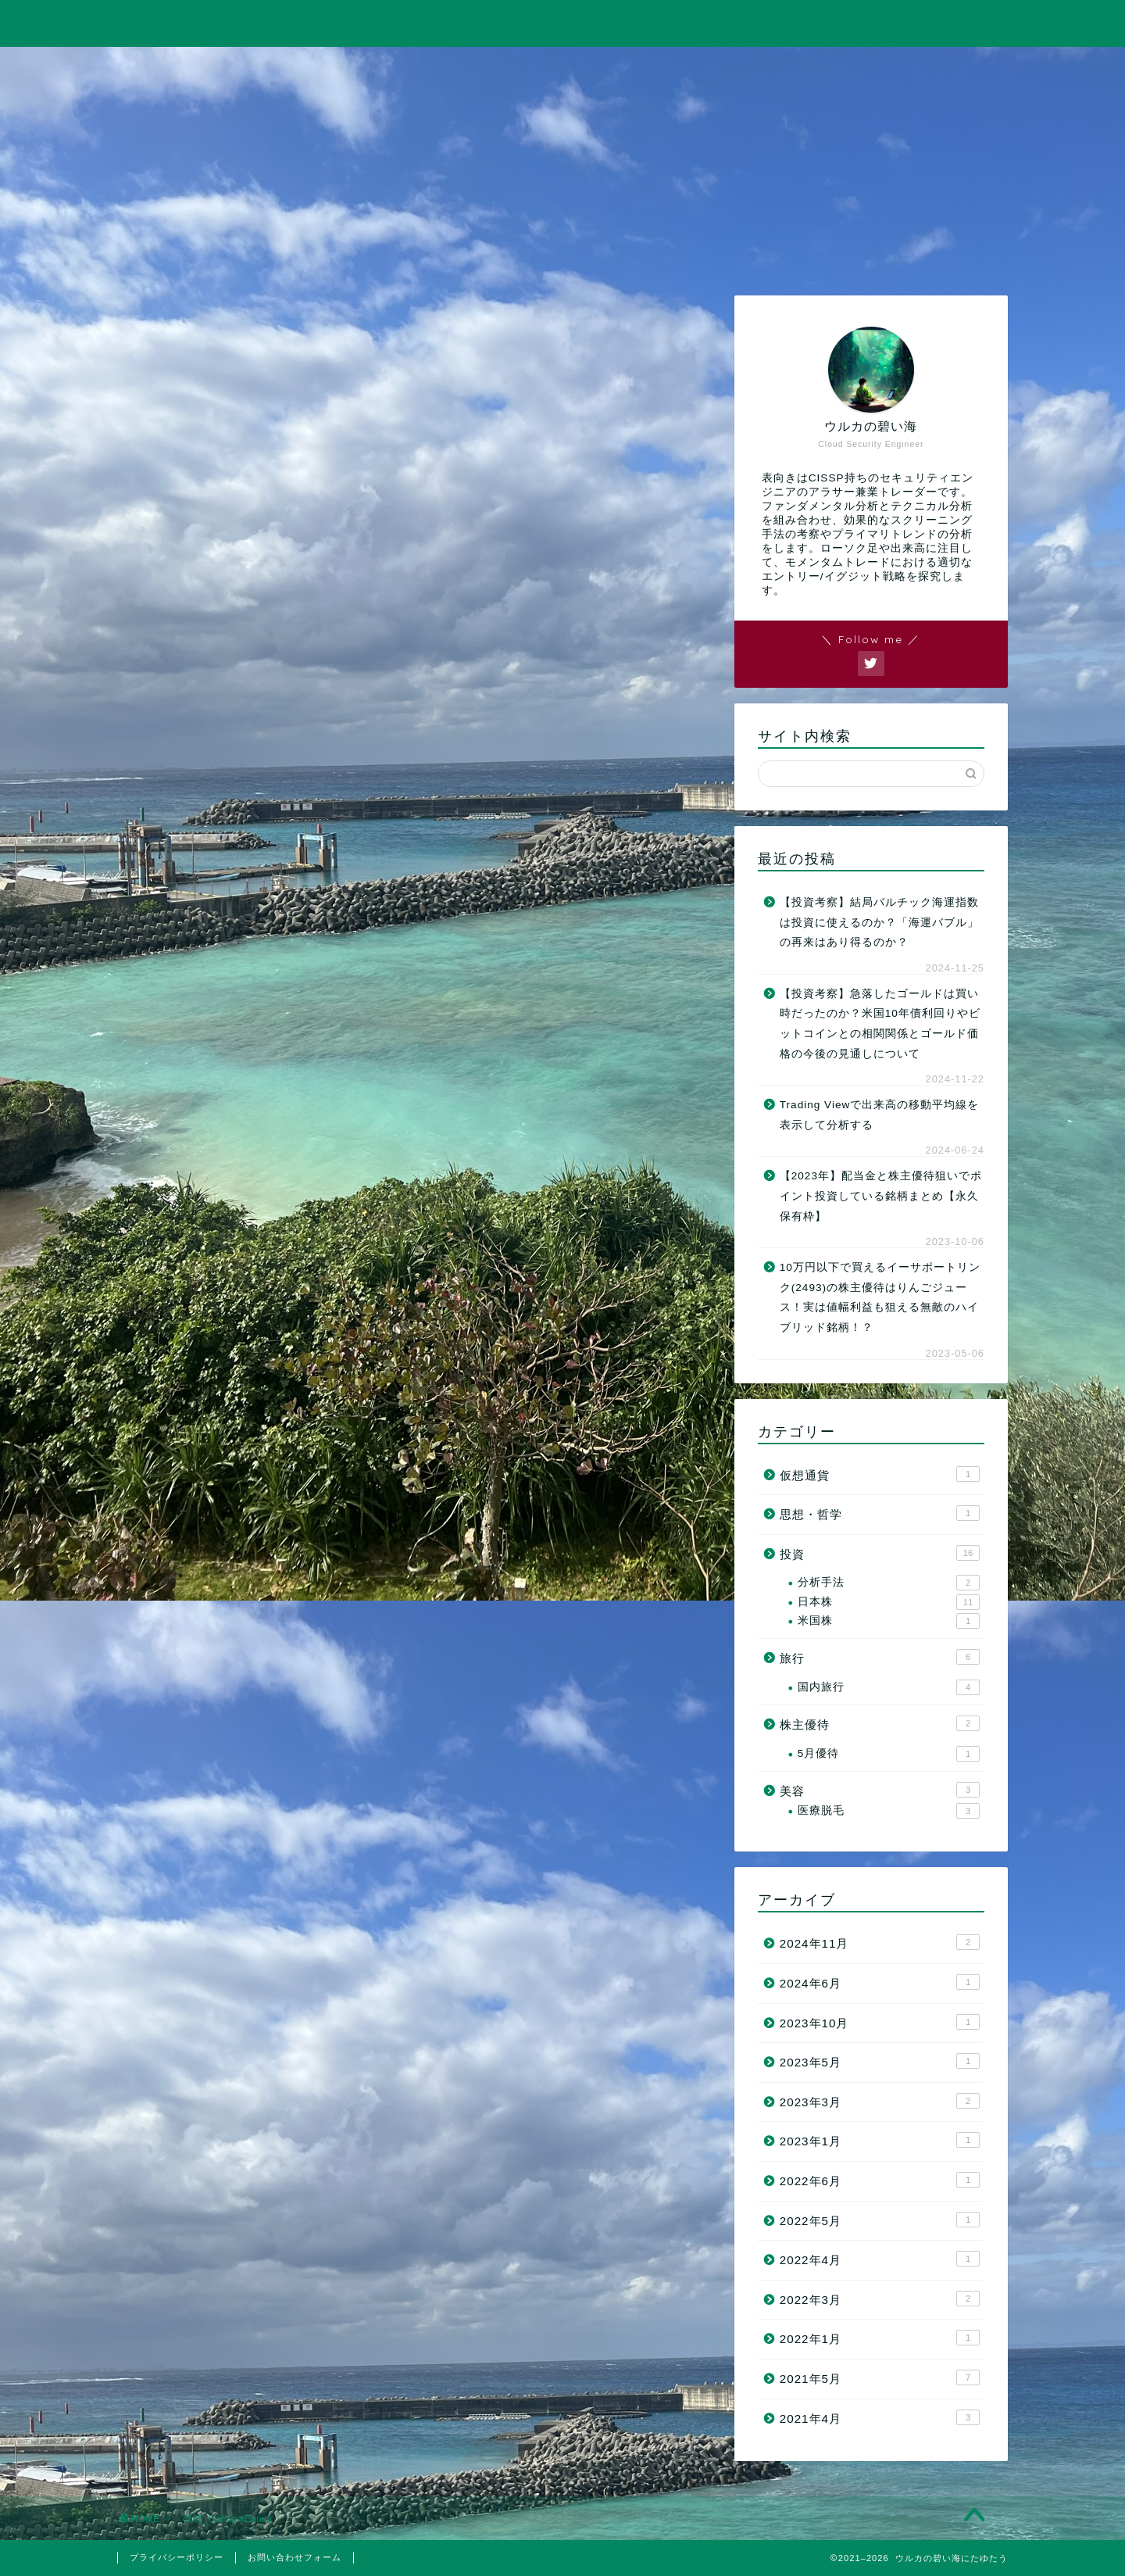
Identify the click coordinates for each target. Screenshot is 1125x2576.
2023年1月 (880, 2140)
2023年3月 (880, 2101)
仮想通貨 (880, 1474)
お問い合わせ (918, 67)
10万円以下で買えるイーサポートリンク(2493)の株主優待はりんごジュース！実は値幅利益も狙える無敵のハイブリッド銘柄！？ (880, 1297)
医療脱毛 (889, 1811)
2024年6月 (880, 1982)
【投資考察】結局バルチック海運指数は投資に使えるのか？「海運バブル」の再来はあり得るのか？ (879, 922)
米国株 (889, 1621)
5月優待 (889, 1754)
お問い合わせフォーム (294, 2557)
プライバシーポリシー (176, 2557)
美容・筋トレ (739, 67)
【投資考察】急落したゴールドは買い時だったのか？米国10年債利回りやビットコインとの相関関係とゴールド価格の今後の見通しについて (880, 1024)
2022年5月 (880, 2219)
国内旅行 (889, 1687)
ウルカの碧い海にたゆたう (562, 22)
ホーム (206, 67)
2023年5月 (880, 2061)
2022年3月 (880, 2298)
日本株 (889, 1602)
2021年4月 (880, 2417)
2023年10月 (880, 2022)
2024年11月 (880, 1942)
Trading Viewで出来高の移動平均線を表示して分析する (880, 1115)
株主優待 (880, 1723)
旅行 (562, 67)
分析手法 (889, 1582)
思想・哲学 (880, 1513)
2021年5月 (880, 2377)
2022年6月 (880, 2180)
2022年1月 (880, 2337)
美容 (880, 1790)
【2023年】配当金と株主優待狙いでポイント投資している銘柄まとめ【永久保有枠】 (881, 1196)
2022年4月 (880, 2259)
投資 (384, 67)
